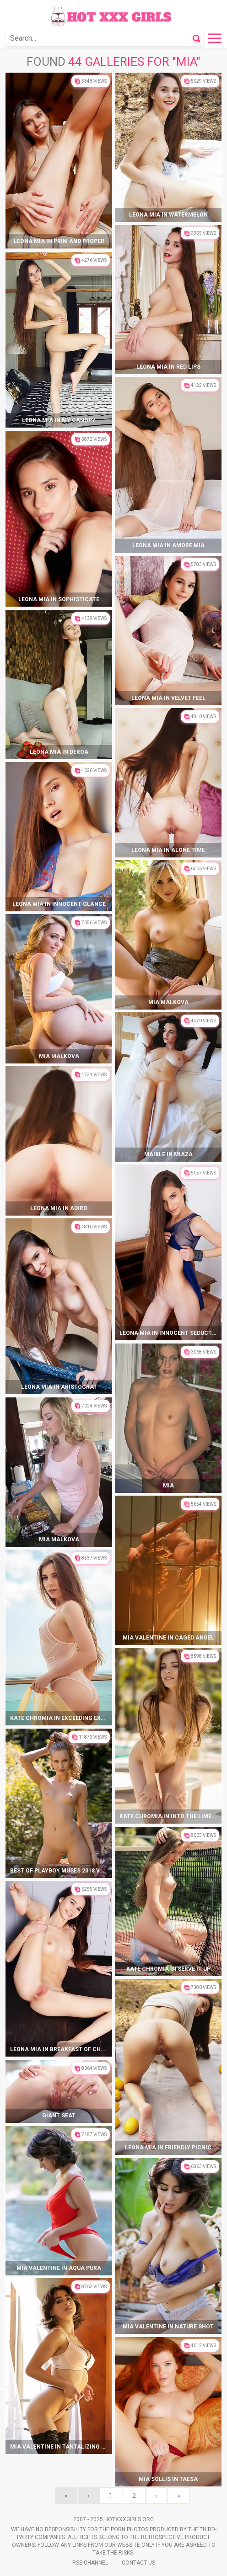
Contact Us (138, 2563)
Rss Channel (90, 2563)
